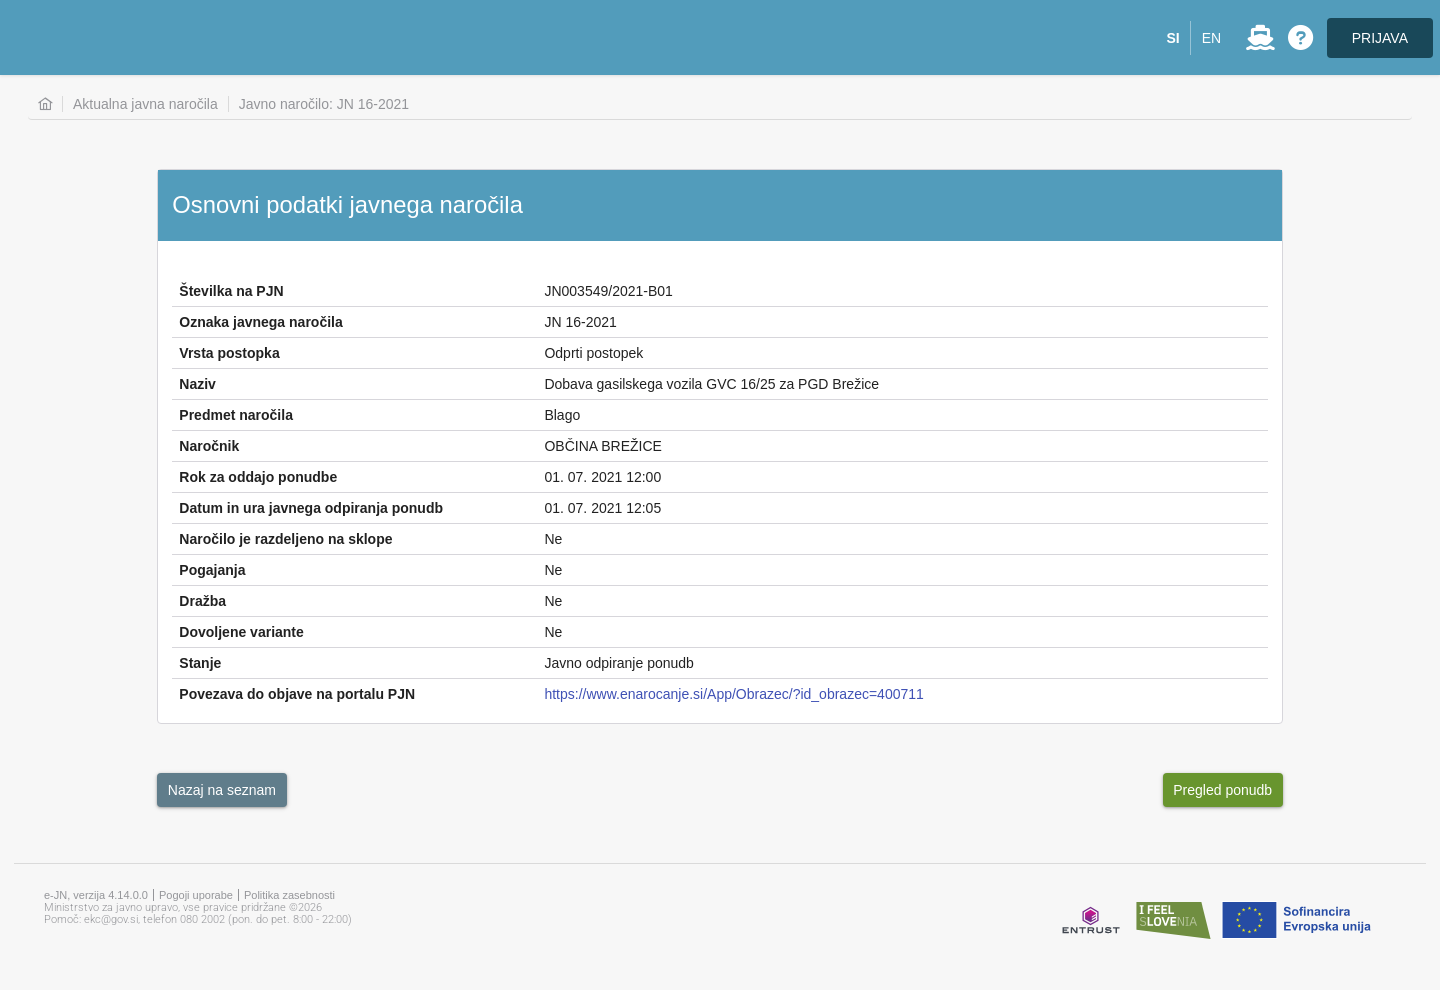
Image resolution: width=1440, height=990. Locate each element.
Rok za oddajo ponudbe (258, 477)
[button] (1173, 38)
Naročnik (209, 446)
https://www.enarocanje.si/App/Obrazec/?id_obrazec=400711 (733, 694)
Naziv (197, 384)
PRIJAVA (1380, 38)
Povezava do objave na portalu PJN (297, 694)
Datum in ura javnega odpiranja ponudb (311, 508)
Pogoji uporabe (196, 895)
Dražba (202, 601)
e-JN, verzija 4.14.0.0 (96, 895)
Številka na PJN (231, 291)
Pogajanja (212, 570)
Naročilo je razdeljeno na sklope (285, 539)
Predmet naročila (236, 415)
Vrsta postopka (229, 353)
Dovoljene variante (241, 632)
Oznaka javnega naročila (260, 322)
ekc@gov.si (111, 919)
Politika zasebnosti (289, 895)
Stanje (200, 663)
